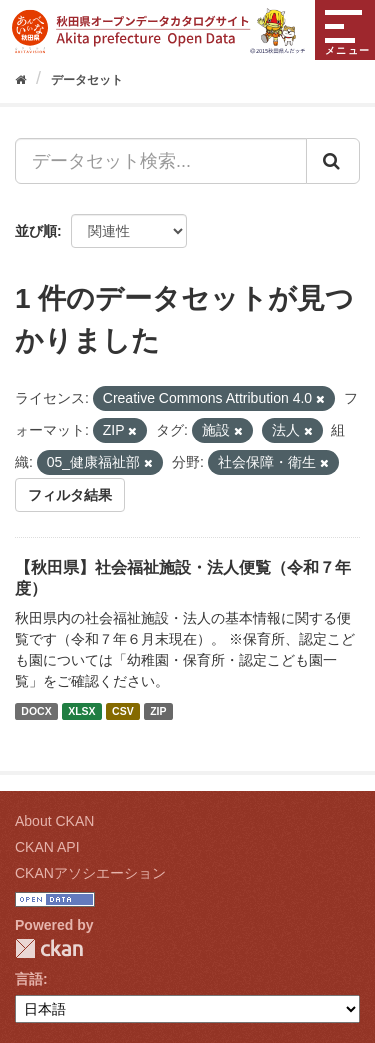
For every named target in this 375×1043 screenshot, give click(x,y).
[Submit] (333, 161)
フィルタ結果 (70, 495)
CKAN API (47, 847)
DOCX (36, 711)
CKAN (49, 948)
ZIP (158, 711)
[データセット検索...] (161, 161)
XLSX (81, 711)
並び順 (36, 231)
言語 (29, 979)
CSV (123, 711)
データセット (87, 80)
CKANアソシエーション (90, 873)
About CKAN (54, 821)
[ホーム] (20, 80)
